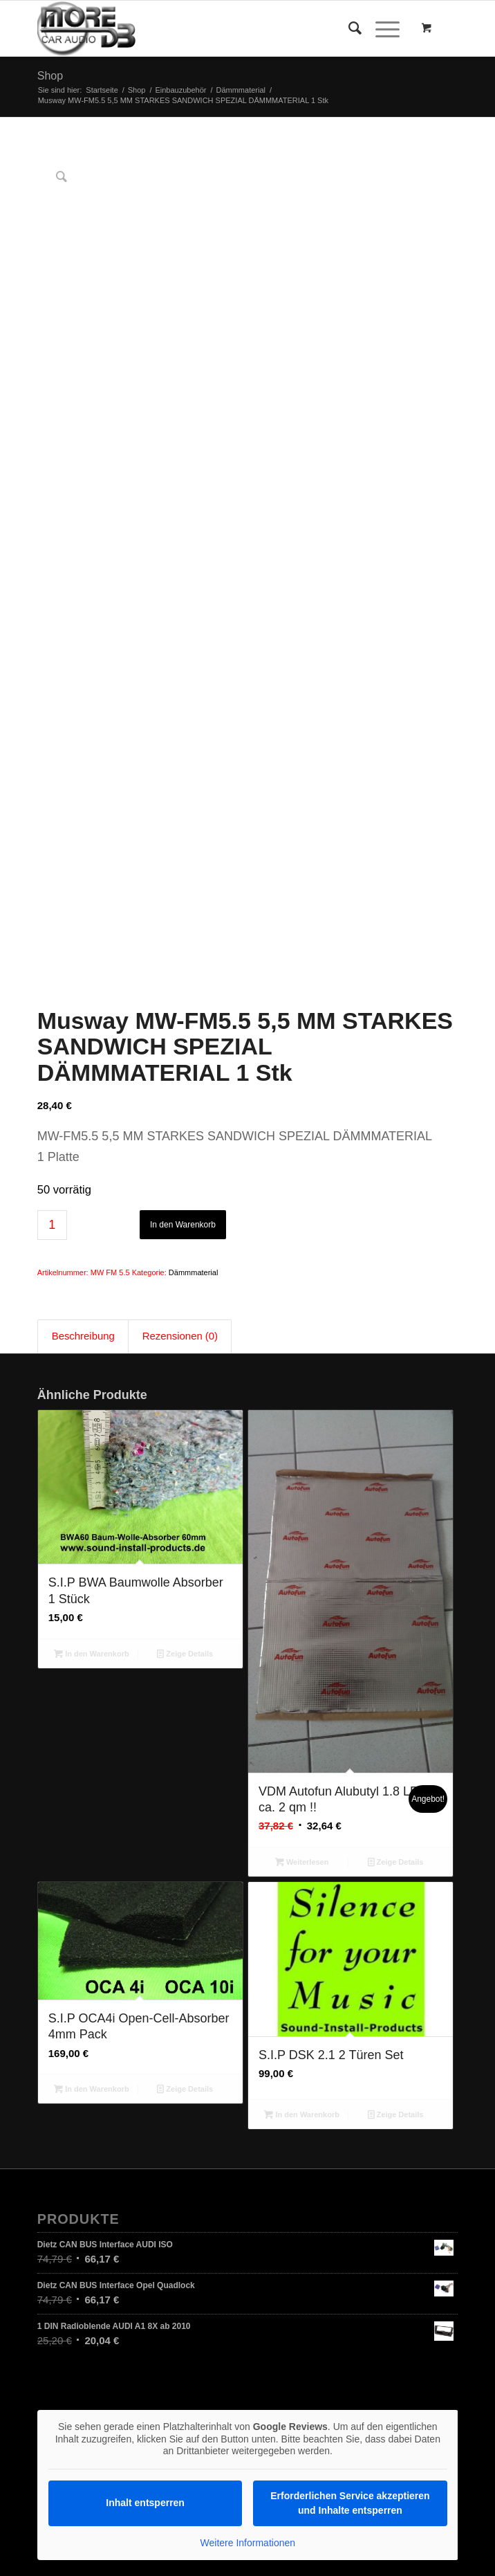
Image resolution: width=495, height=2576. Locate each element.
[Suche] (348, 28)
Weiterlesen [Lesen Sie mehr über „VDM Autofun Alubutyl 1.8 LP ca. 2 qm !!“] (302, 1550)
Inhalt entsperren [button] (145, 2191)
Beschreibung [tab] (83, 1024)
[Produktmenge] (52, 913)
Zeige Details (185, 1341)
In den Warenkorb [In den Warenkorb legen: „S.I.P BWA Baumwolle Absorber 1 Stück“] (91, 1341)
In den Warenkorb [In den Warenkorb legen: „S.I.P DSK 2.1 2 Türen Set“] (301, 1802)
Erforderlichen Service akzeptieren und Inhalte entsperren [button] (349, 2191)
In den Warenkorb (183, 912)
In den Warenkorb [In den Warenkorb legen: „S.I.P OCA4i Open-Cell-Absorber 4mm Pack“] (91, 1777)
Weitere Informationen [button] (247, 2231)
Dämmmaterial (193, 960)
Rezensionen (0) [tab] (180, 1024)
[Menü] (381, 28)
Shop (50, 76)
